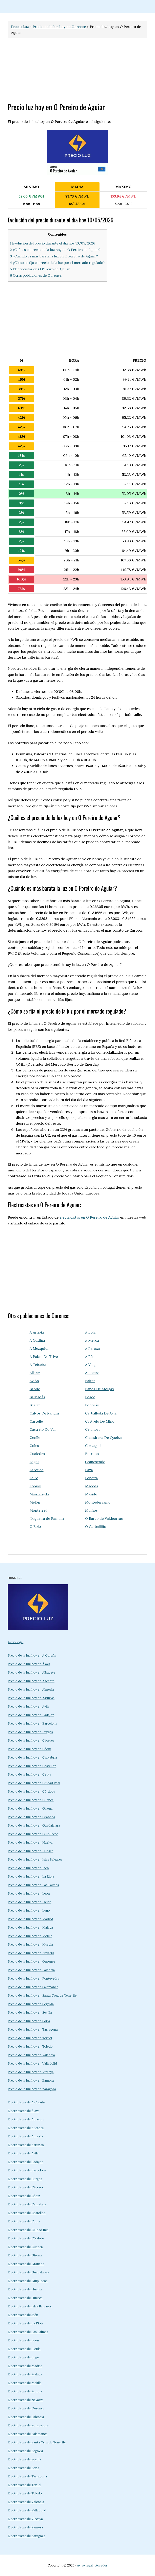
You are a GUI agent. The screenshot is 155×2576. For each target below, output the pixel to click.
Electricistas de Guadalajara (28, 2272)
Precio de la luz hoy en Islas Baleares (35, 1859)
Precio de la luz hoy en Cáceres (31, 1740)
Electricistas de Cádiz (24, 2196)
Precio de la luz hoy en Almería (31, 1689)
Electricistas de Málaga (25, 2374)
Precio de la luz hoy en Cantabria (32, 1757)
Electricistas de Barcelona (27, 2170)
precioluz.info (77, 6)
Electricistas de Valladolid (27, 2510)
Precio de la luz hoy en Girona (30, 1808)
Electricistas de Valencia (26, 2502)
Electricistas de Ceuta (24, 2221)
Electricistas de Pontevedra (28, 2425)
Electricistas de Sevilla (24, 2459)
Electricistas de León (23, 2340)
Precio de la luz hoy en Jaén (28, 1868)
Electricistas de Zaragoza (26, 2536)
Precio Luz (20, 26)
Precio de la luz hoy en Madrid (30, 1919)
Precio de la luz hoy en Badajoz (31, 1715)
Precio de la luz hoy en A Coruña (32, 1655)
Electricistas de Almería (25, 2136)
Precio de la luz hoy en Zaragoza (32, 2089)
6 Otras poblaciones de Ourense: (36, 275)
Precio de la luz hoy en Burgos (30, 1732)
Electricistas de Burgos (25, 2179)
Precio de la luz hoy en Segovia (31, 2004)
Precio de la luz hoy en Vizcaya (30, 2072)
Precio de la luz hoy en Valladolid (32, 2063)
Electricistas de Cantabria (27, 2204)
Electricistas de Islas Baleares (29, 2306)
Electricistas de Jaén (23, 2315)
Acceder (101, 2565)
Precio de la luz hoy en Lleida (29, 1902)
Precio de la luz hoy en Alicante (31, 1681)
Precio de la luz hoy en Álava (29, 1664)
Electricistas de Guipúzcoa (27, 2281)
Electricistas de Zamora (25, 2527)
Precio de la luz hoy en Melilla (30, 1936)
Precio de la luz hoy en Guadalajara (34, 1825)
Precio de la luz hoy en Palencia (31, 1970)
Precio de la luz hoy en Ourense (59, 26)
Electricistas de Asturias (26, 2145)
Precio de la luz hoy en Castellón (32, 1766)
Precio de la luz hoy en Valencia (31, 2055)
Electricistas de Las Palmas (28, 2332)
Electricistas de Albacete (26, 2119)
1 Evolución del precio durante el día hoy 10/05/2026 (52, 243)
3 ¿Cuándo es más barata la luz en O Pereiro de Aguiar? (54, 256)
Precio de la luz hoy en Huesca (30, 1851)
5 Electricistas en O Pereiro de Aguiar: (40, 269)
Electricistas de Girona (25, 2255)
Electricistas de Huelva (25, 2289)
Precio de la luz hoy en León (29, 1893)
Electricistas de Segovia (25, 2451)
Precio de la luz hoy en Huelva (30, 1842)
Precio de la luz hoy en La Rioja (31, 1876)
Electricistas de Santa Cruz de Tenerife (37, 2442)
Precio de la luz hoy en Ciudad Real (34, 1783)
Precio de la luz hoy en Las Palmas (33, 1885)
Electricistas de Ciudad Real (28, 2230)
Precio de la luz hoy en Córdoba (31, 1791)
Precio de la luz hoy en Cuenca (30, 1800)
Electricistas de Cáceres (25, 2187)
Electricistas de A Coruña (26, 2102)
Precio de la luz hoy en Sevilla (30, 2012)
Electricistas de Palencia (26, 2417)
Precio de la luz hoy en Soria (29, 2021)
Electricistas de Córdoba (26, 2238)
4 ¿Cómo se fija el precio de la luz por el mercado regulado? (57, 262)
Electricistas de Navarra (25, 2400)
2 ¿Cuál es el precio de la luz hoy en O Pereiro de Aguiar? (55, 250)
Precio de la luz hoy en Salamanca (33, 1987)
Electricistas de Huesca (25, 2298)
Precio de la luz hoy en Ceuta (29, 1774)
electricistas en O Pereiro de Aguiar (89, 1217)
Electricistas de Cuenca (25, 2247)
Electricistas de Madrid (25, 2366)
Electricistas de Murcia (25, 2391)
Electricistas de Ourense (26, 2408)
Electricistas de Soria (23, 2468)
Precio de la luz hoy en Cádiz (29, 1749)
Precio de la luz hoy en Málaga (30, 1927)
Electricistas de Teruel (24, 2485)
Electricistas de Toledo (25, 2493)
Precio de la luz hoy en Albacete (31, 1672)
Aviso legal (15, 1642)
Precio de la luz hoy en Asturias (31, 1698)
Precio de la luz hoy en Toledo (30, 2046)
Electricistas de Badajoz (25, 2162)
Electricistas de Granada (26, 2264)
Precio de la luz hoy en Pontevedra (33, 1978)
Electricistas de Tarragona (27, 2476)
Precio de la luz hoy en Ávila (28, 1706)
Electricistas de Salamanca (27, 2434)
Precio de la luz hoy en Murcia (30, 1944)
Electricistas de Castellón (26, 2213)
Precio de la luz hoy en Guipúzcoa (33, 1834)
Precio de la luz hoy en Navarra (31, 1953)
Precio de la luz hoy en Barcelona (32, 1723)
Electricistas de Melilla (24, 2383)
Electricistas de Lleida (24, 2349)
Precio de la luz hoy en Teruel (30, 2038)
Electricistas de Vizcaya (25, 2519)
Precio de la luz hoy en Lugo (29, 1910)
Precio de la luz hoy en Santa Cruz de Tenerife (42, 1995)
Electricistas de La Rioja (25, 2323)
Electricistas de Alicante (26, 2128)
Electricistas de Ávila (23, 2153)
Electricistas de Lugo (23, 2357)
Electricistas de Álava (23, 2111)
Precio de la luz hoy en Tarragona (33, 2029)
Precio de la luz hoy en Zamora (31, 2080)
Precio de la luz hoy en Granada (31, 1817)
